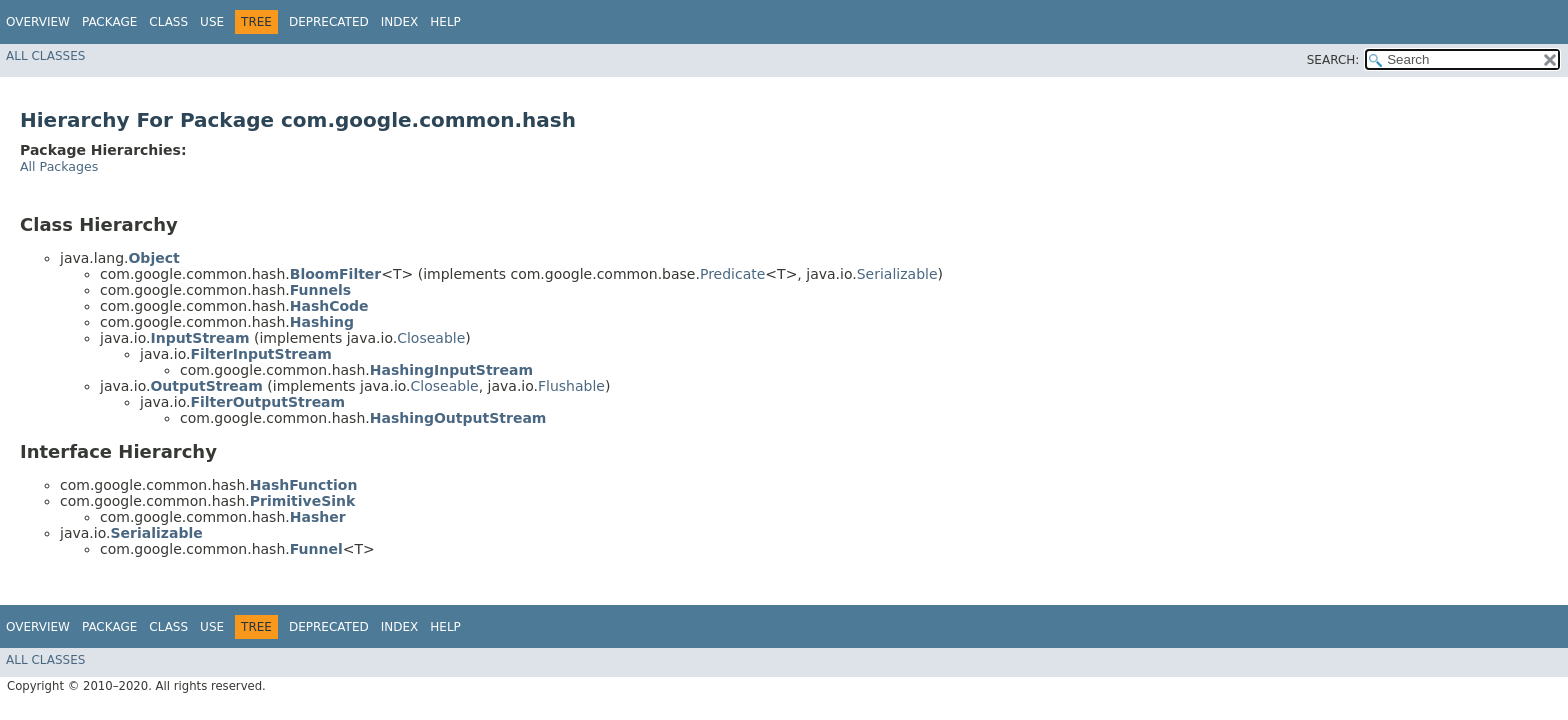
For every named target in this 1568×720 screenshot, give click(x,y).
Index (400, 22)
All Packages (59, 166)
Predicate (732, 274)
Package (109, 22)
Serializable (897, 274)
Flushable (571, 386)
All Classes (45, 56)
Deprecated (329, 22)
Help (445, 22)
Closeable (431, 338)
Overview (38, 22)
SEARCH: (1333, 60)
